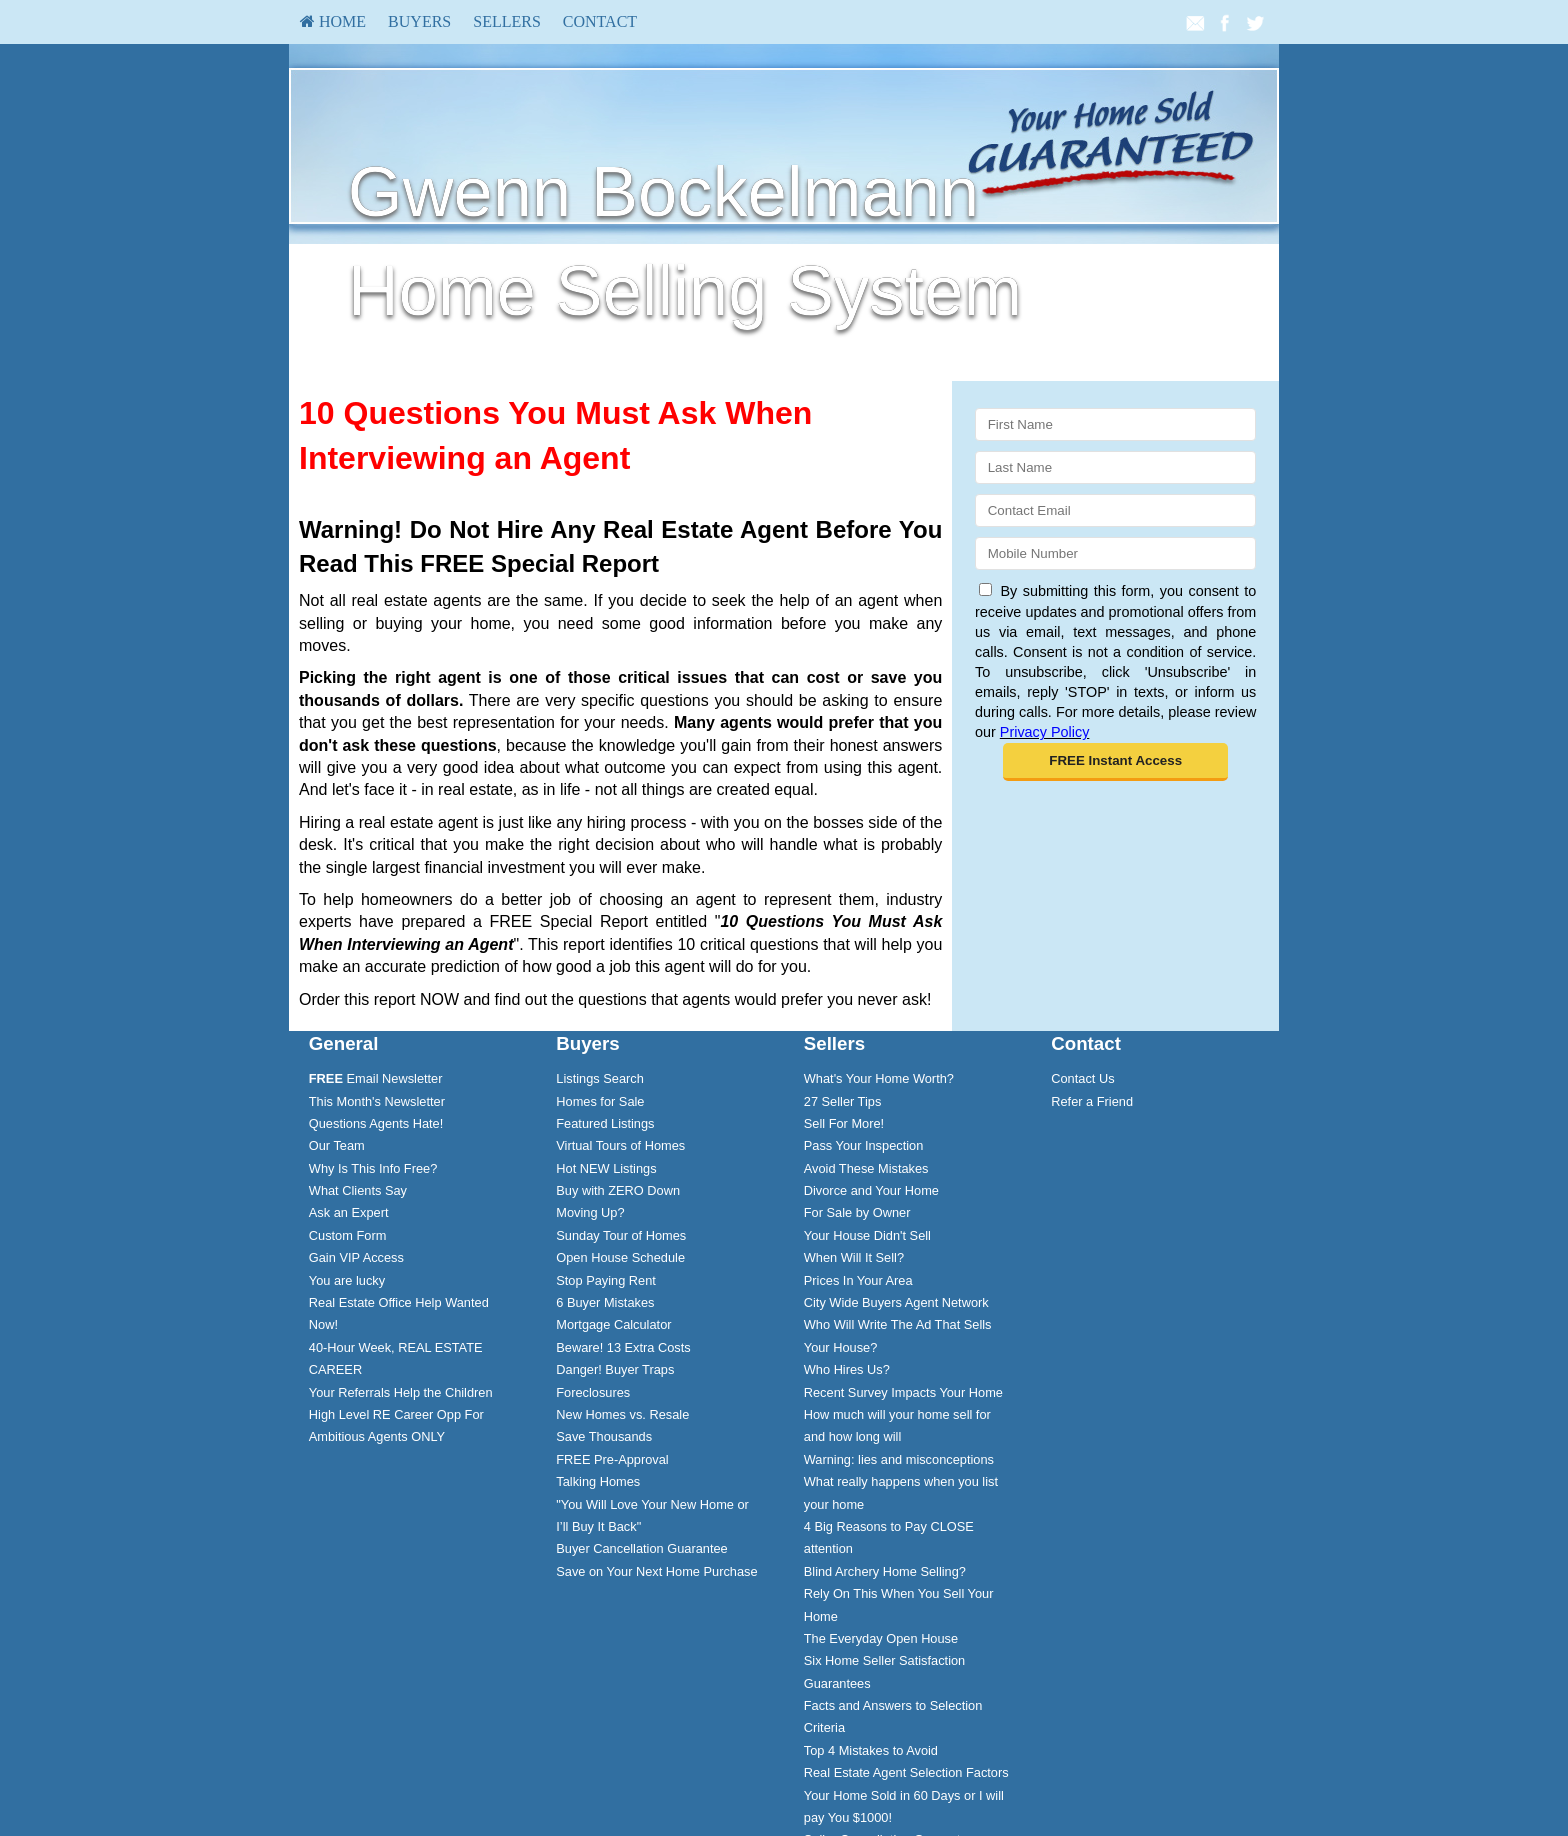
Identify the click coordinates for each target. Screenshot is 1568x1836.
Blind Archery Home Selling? (885, 1571)
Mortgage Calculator (613, 1324)
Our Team (337, 1145)
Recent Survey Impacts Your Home (903, 1392)
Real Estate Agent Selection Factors (906, 1772)
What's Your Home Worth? (879, 1078)
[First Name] (1115, 424)
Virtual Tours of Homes (620, 1145)
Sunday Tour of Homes (621, 1235)
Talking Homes (598, 1481)
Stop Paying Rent (606, 1280)
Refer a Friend (1092, 1101)
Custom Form (348, 1235)
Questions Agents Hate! (376, 1123)
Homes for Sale (600, 1101)
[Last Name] (1115, 467)
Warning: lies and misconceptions (899, 1459)
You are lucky (347, 1280)
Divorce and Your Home (871, 1190)
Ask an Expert (349, 1212)
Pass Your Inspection (864, 1145)
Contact (600, 21)
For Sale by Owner (857, 1212)
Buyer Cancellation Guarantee (641, 1548)
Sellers (507, 21)
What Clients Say (358, 1190)
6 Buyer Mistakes (605, 1302)
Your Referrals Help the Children (401, 1392)
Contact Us (1082, 1078)
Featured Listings (605, 1123)
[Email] (1115, 510)
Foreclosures (593, 1392)
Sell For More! (844, 1123)
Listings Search (600, 1078)
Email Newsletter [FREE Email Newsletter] (376, 1078)
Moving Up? (590, 1212)
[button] (1115, 762)
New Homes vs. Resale (622, 1414)
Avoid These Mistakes (866, 1168)
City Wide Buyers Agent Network (896, 1302)
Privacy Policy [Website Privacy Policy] (1045, 732)
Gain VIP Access (356, 1257)
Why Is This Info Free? (373, 1168)
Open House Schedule (620, 1257)
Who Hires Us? (847, 1369)
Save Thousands (604, 1436)
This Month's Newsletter (377, 1101)
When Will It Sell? (854, 1257)
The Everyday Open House (881, 1638)
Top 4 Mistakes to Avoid (871, 1750)
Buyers (419, 21)
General (344, 1043)
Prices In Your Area (858, 1280)
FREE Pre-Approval (612, 1459)
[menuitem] (333, 22)
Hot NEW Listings (606, 1168)
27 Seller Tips (843, 1101)
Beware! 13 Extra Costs (623, 1347)
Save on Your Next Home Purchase (656, 1571)
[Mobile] (1115, 553)
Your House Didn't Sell (867, 1235)
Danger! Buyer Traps (615, 1369)
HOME (333, 21)
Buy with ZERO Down (618, 1190)
